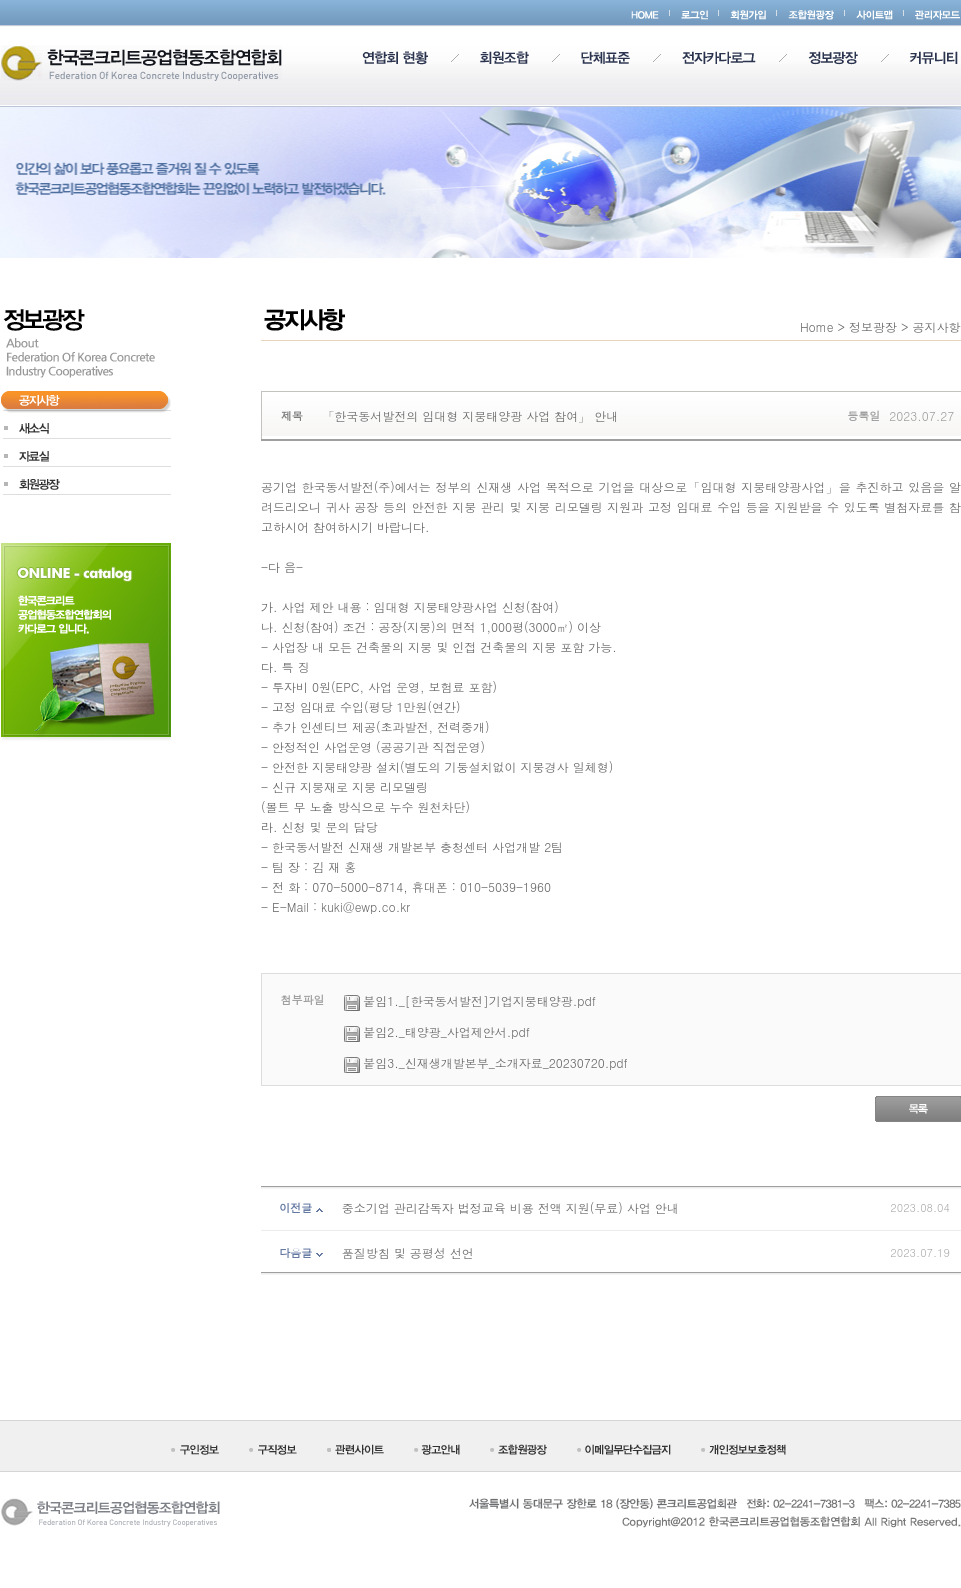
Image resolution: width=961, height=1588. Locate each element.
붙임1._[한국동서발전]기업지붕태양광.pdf (479, 1000)
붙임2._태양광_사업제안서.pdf (446, 1031)
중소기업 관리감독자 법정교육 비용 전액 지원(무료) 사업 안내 (510, 1207)
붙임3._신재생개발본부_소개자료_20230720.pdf (495, 1062)
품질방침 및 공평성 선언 (408, 1252)
